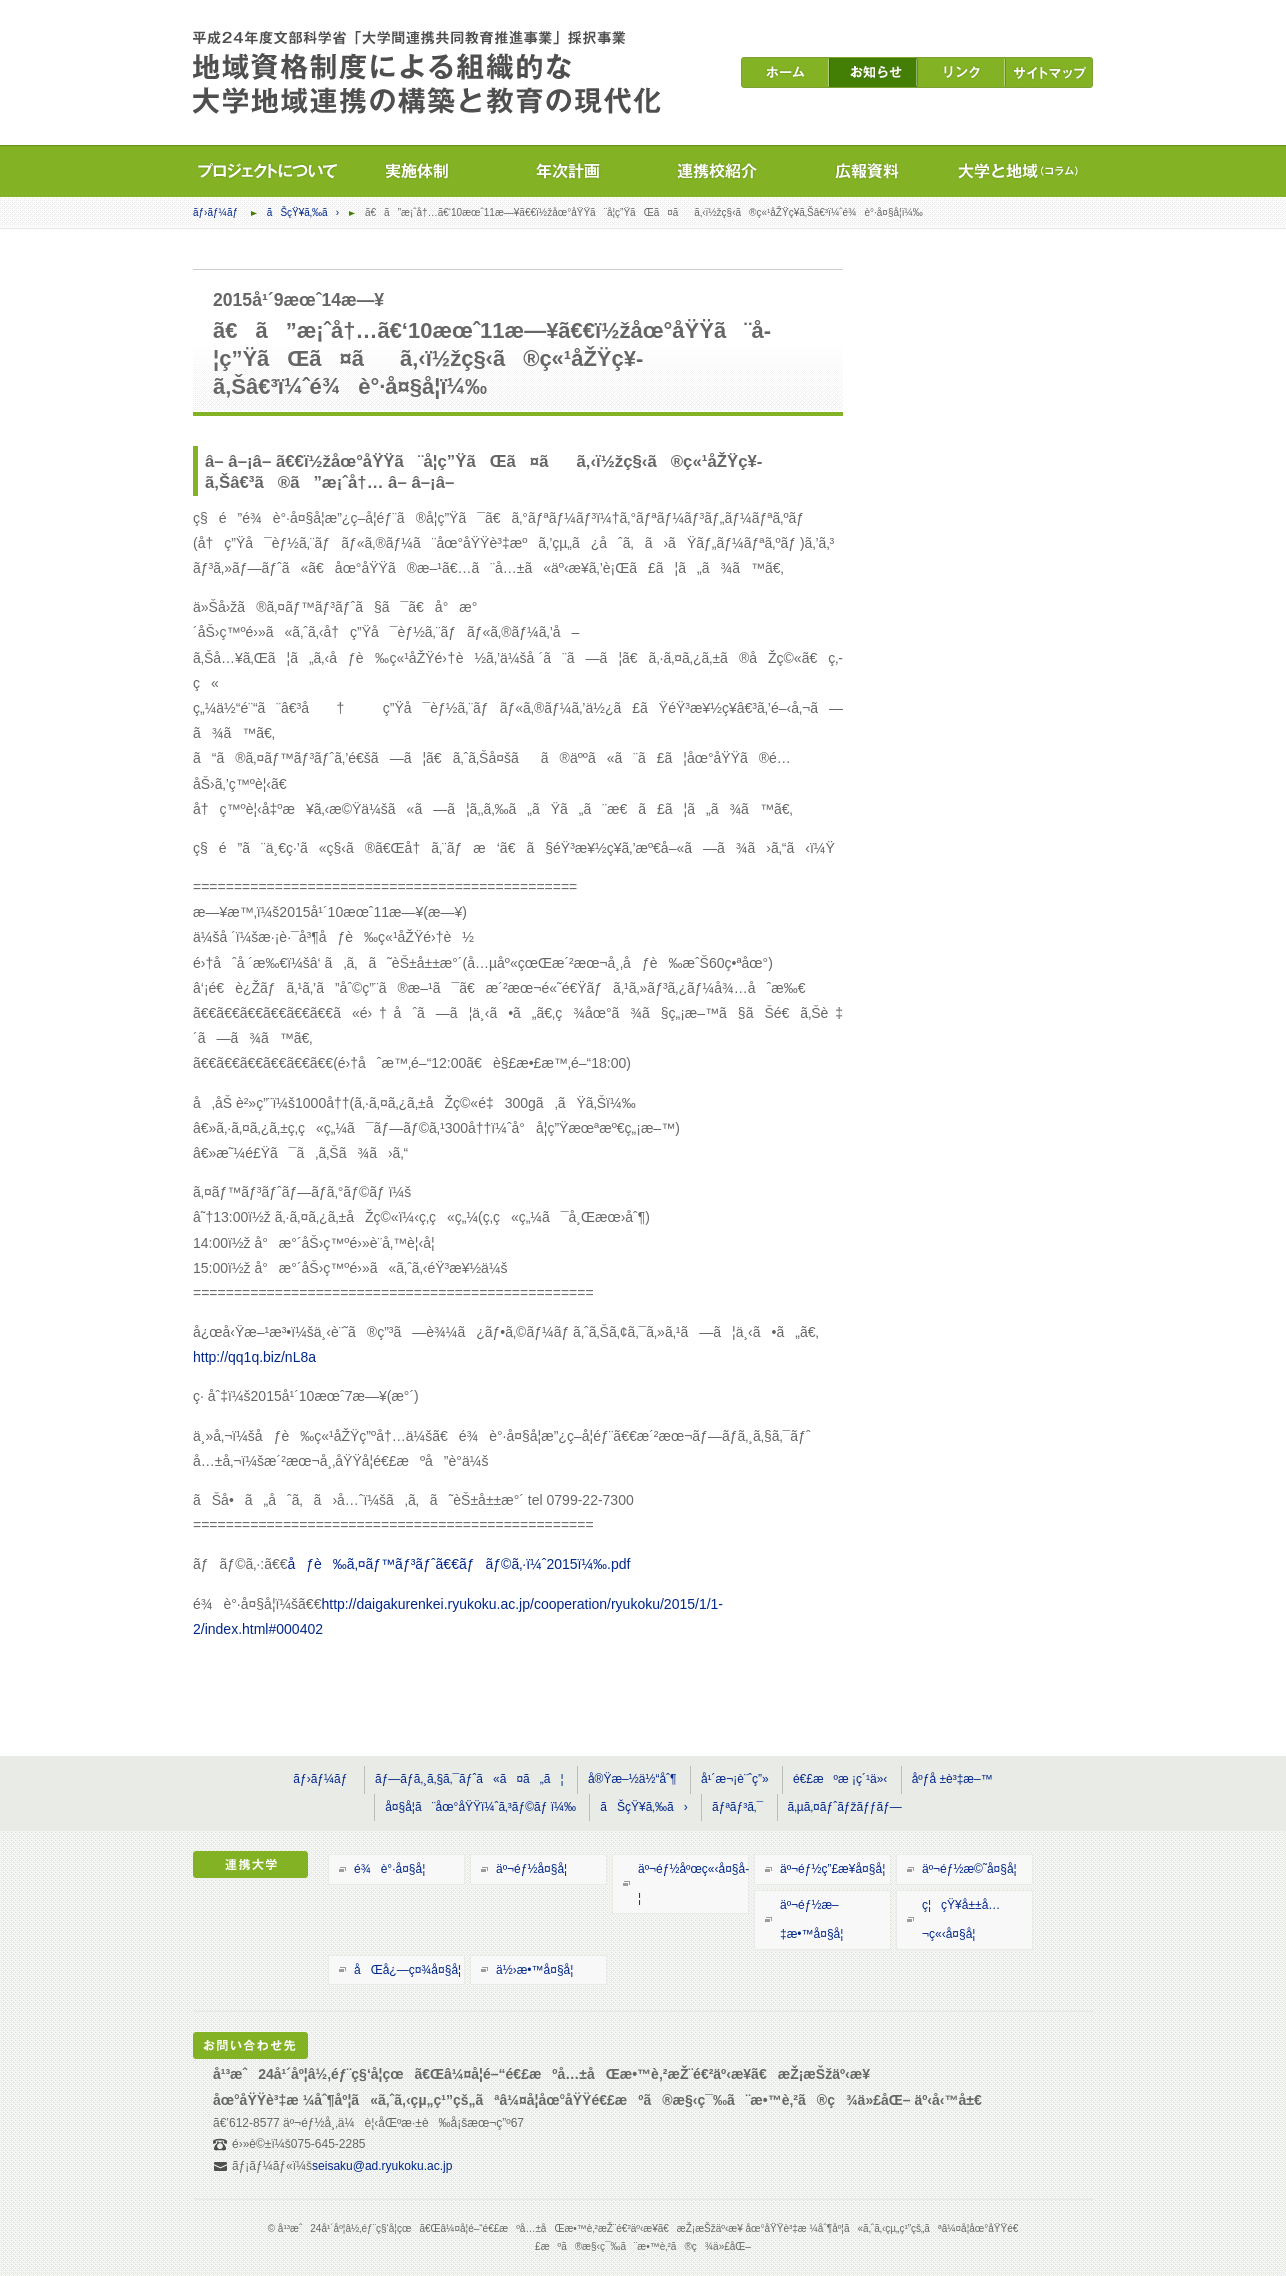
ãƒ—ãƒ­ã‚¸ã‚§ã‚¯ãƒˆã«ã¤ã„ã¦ (469, 1779)
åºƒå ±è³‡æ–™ (952, 1779)
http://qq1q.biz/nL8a (254, 1357)
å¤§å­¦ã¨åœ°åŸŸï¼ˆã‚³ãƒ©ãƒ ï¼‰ (480, 1807)
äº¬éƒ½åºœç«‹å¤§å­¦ (693, 1883)
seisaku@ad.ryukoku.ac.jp (382, 2166)
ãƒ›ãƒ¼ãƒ (217, 212)
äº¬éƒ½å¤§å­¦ (531, 1869)
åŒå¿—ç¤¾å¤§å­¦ (407, 1970)
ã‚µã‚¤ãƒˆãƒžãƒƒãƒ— (845, 1807)
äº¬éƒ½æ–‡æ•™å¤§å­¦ (811, 1919)
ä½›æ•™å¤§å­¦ (534, 1970)
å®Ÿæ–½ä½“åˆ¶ (632, 1779)
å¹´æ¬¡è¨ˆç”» (735, 1779)
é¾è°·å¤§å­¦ (389, 1869)
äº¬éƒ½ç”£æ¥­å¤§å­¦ (832, 1869)
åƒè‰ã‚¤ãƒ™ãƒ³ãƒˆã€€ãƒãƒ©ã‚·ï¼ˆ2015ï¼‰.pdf (459, 1564)
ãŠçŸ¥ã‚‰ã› (303, 212)
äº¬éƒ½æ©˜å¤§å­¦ (969, 1869)
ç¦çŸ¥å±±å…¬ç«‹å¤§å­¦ (961, 1919)
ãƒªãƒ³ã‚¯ (737, 1807)
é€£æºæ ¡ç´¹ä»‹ (840, 1779)
